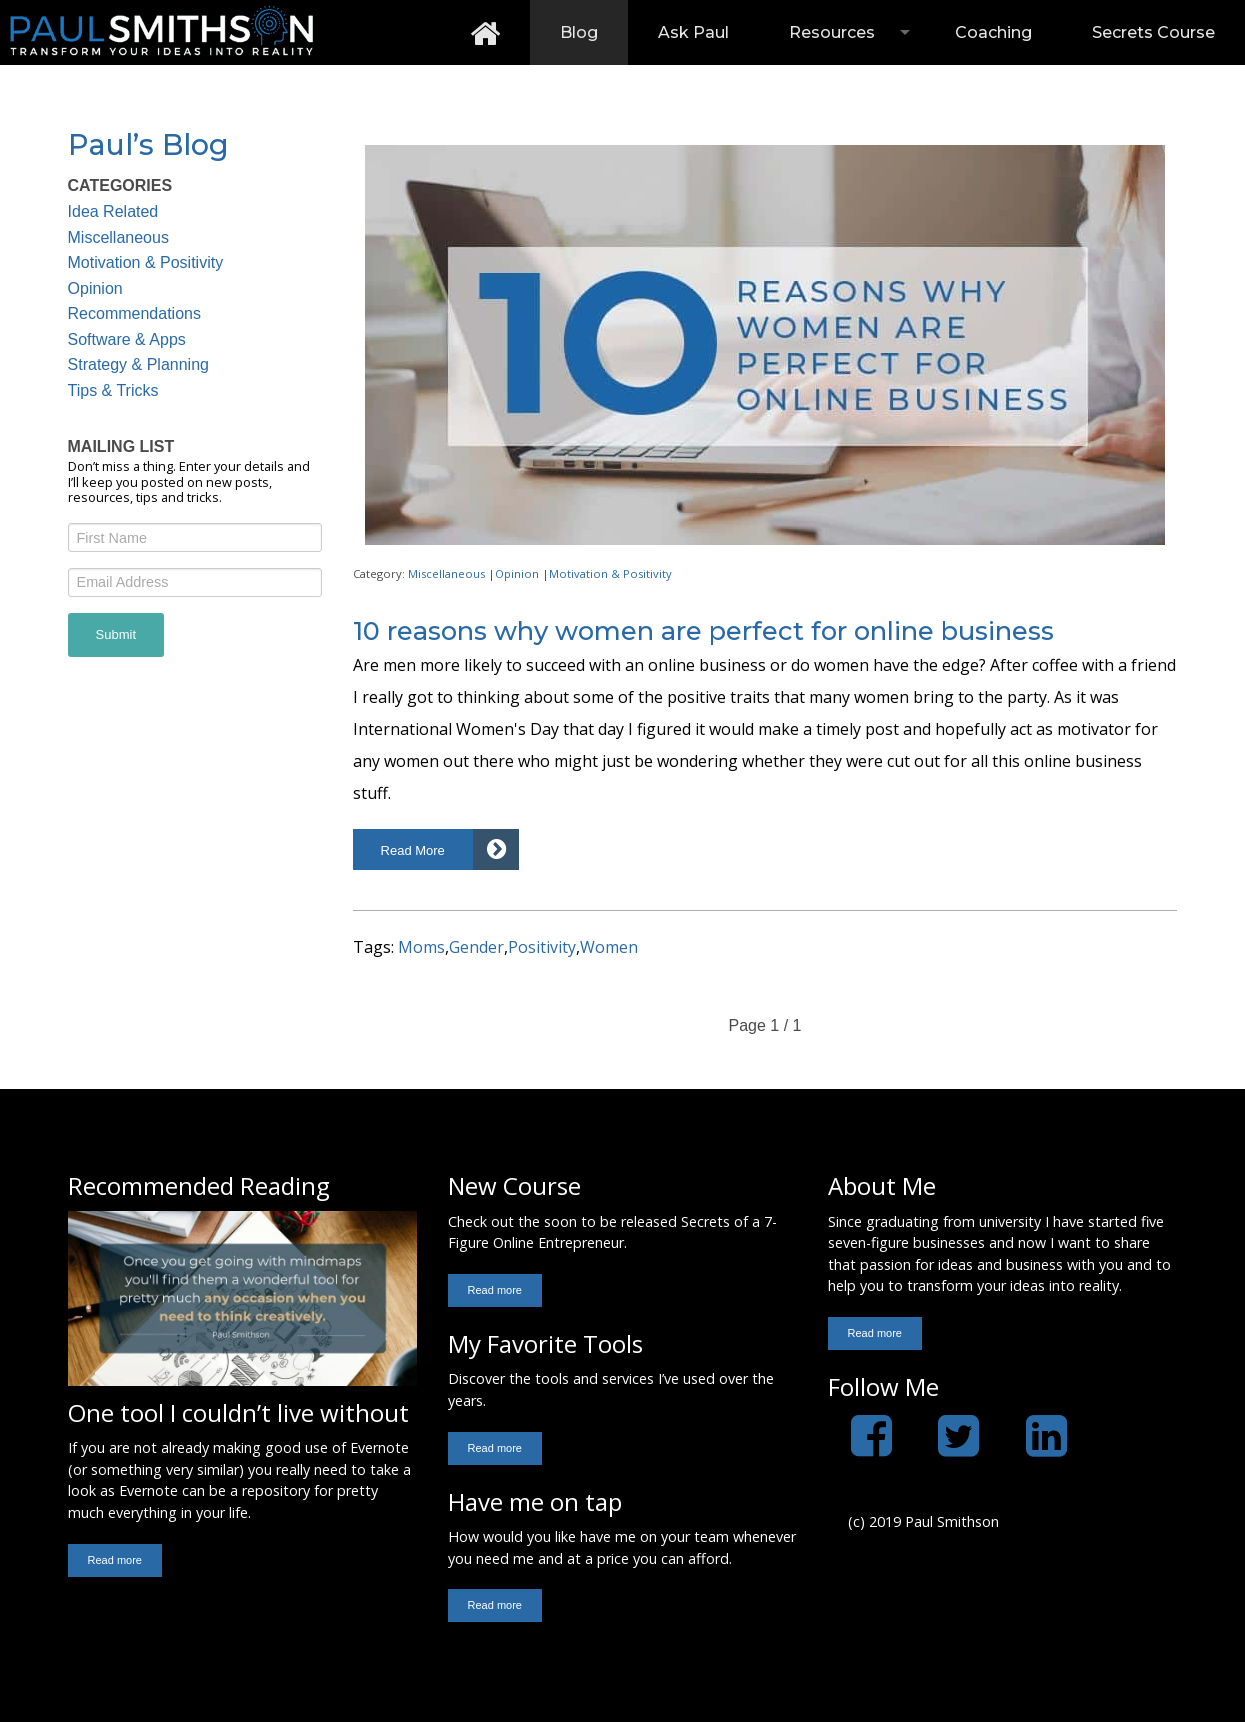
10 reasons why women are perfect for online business (703, 630)
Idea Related (113, 211)
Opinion (95, 288)
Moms (421, 947)
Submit (116, 634)
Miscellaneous (118, 237)
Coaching (993, 32)
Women (609, 947)
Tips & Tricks (113, 390)
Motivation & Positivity (146, 262)
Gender (476, 947)
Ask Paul (693, 32)
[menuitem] (485, 32)
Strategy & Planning (138, 364)
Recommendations (134, 313)
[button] (436, 850)
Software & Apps (127, 339)
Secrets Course (1153, 32)
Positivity (542, 947)
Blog (579, 32)
